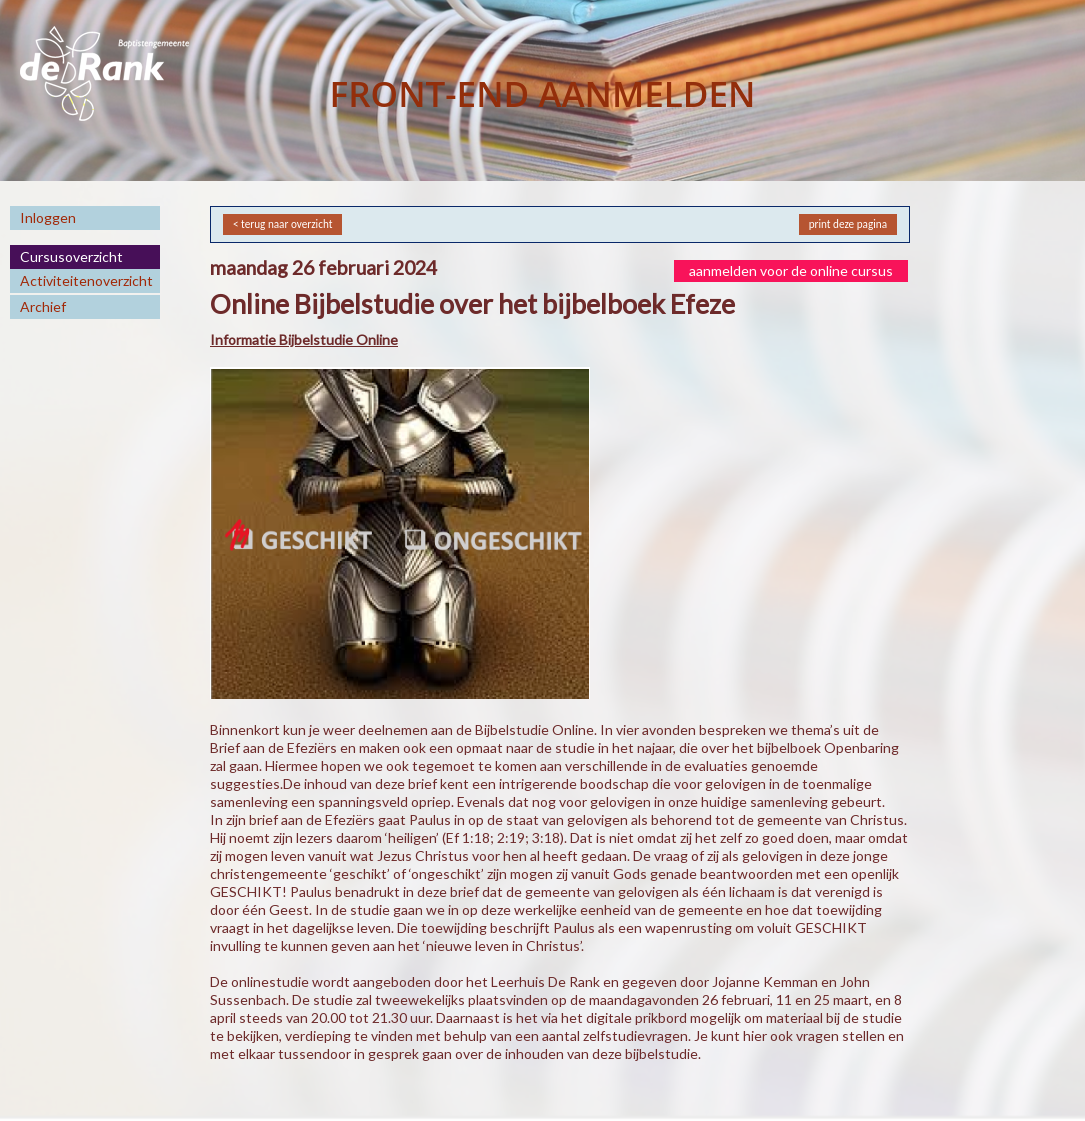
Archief (43, 306)
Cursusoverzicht (71, 256)
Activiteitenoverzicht (86, 280)
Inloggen (48, 217)
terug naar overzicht (286, 224)
